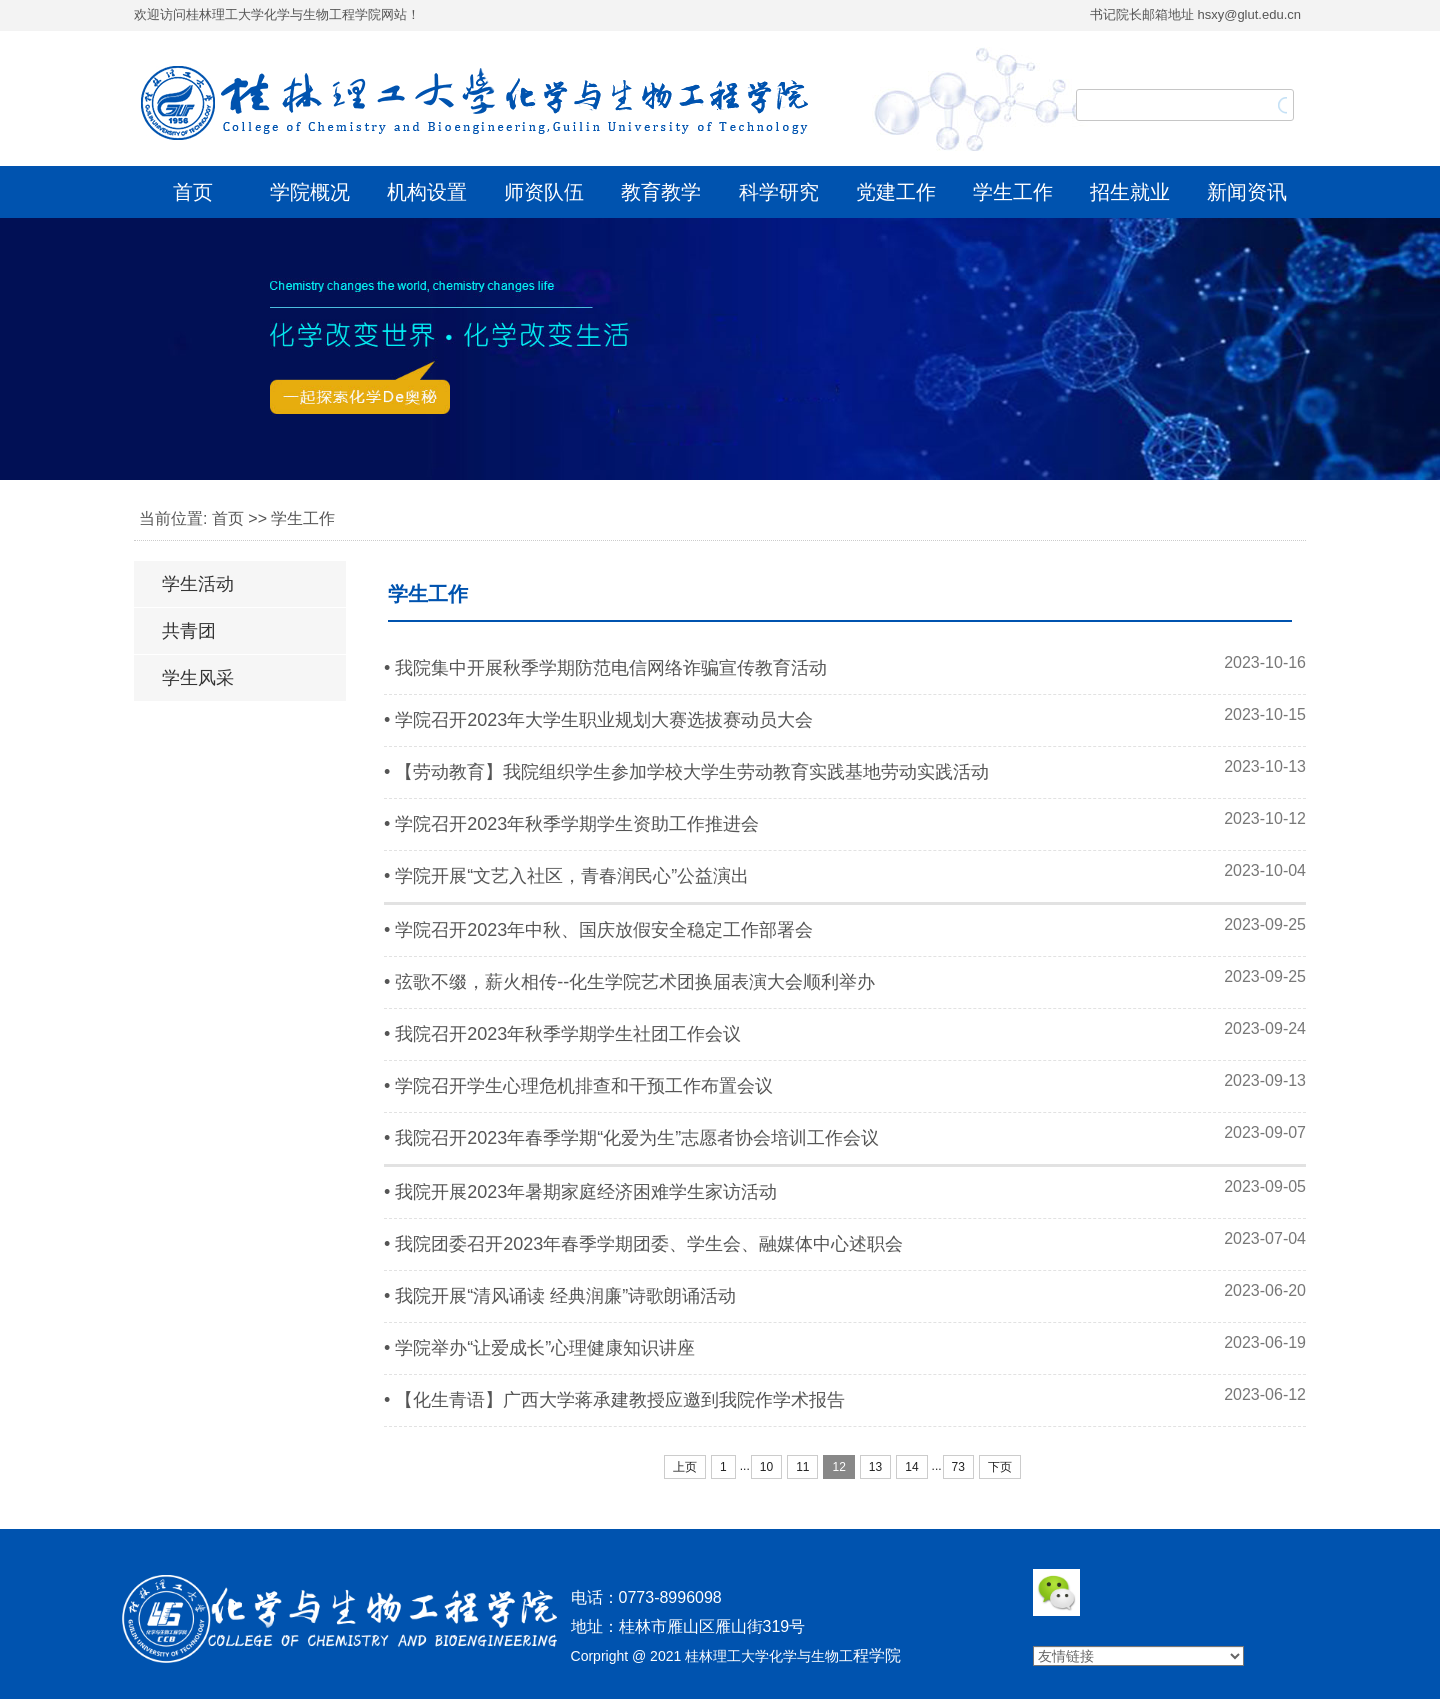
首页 (193, 192)
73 (958, 1467)
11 (802, 1467)
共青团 (189, 631)
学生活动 (198, 584)
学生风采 (198, 678)
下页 (1000, 1467)
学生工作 (1013, 192)
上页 (685, 1467)
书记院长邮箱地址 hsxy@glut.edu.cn (1195, 14)
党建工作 (896, 192)
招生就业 (1130, 192)
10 (766, 1467)
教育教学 (661, 192)
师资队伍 (544, 192)
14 (911, 1467)
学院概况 (310, 192)
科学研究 (779, 192)
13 (875, 1467)
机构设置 (427, 192)
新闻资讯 (1247, 192)
